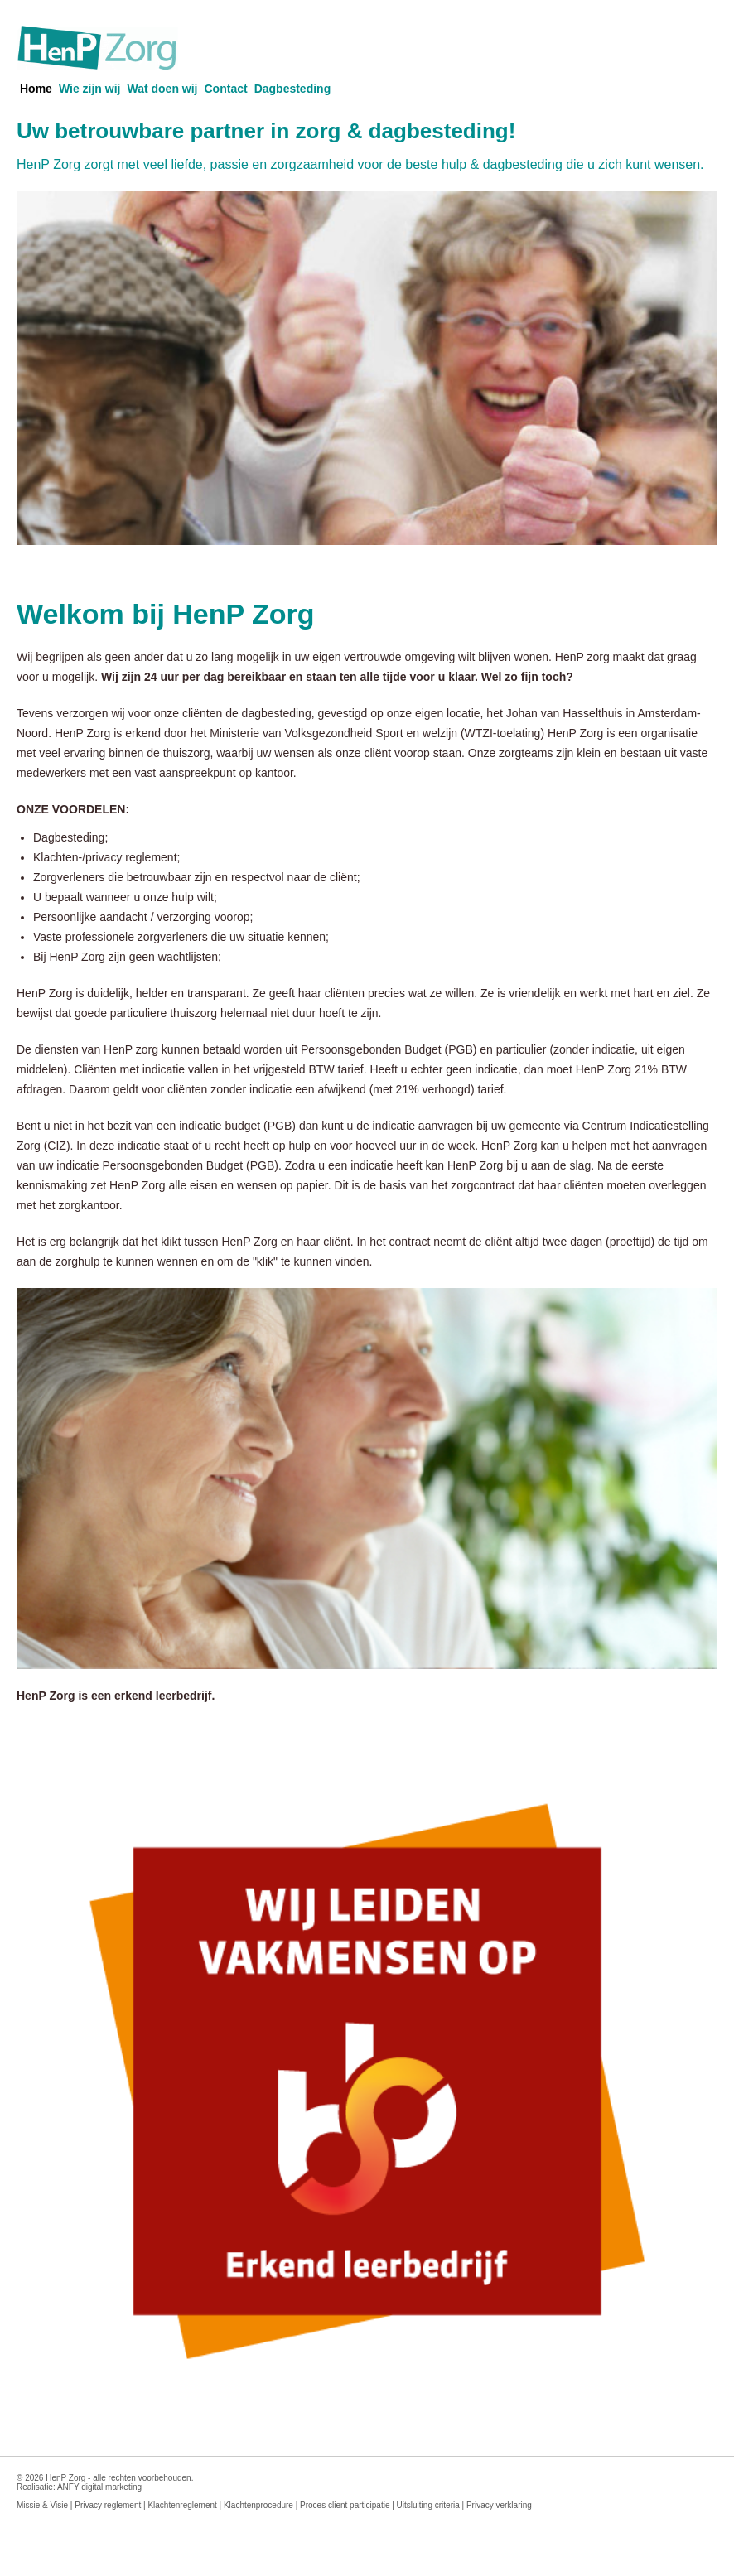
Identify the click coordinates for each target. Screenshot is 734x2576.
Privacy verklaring (499, 2505)
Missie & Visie (42, 2505)
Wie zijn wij (90, 88)
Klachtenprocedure (258, 2505)
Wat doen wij (162, 88)
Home (36, 88)
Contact (226, 88)
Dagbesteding (292, 88)
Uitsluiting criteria (428, 2505)
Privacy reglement (108, 2505)
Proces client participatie (344, 2505)
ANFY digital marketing (99, 2487)
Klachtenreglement (181, 2505)
